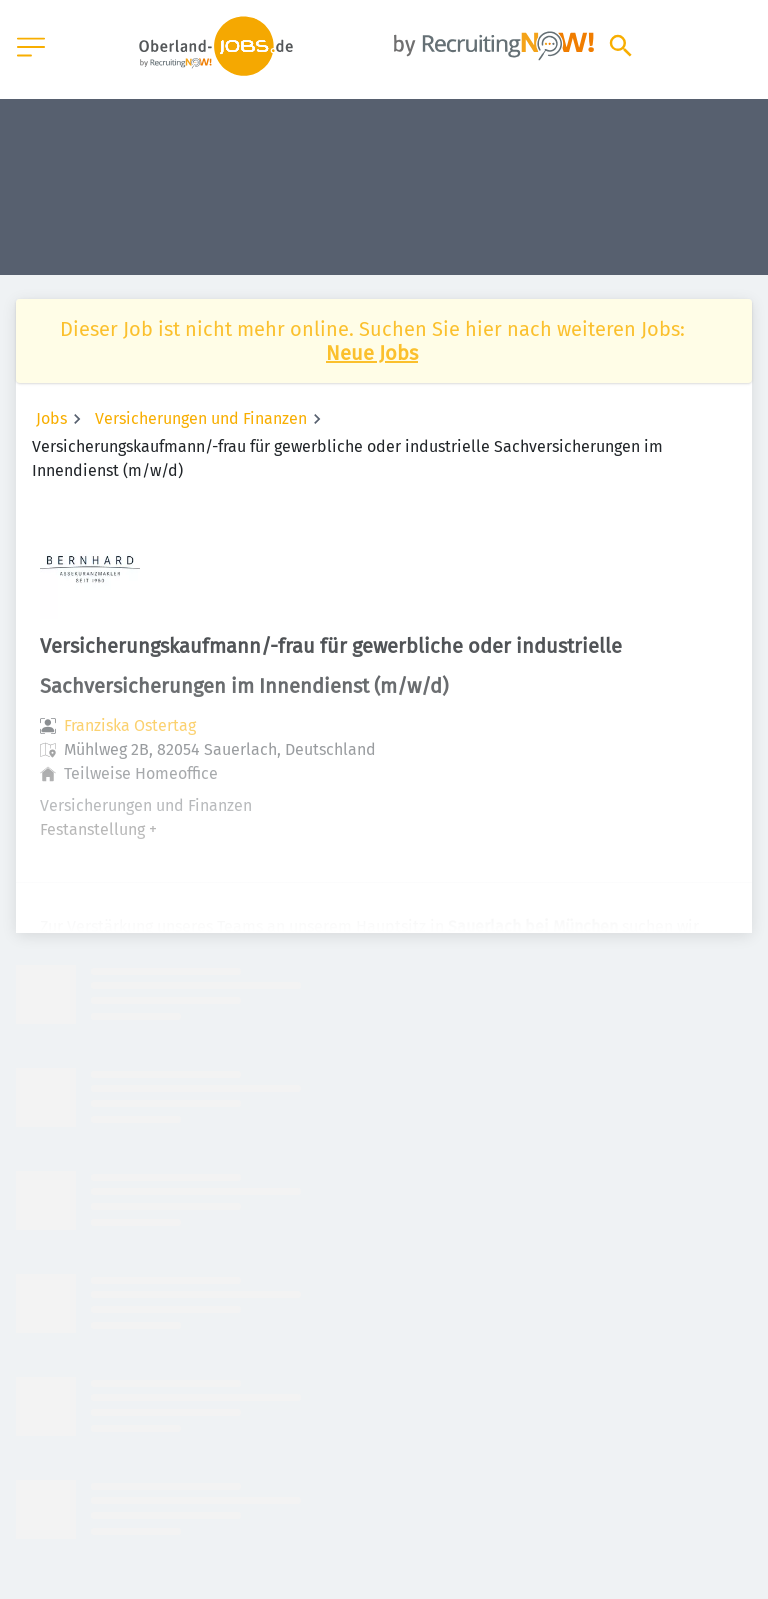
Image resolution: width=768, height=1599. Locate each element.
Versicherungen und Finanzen (201, 418)
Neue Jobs (372, 353)
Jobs (51, 418)
